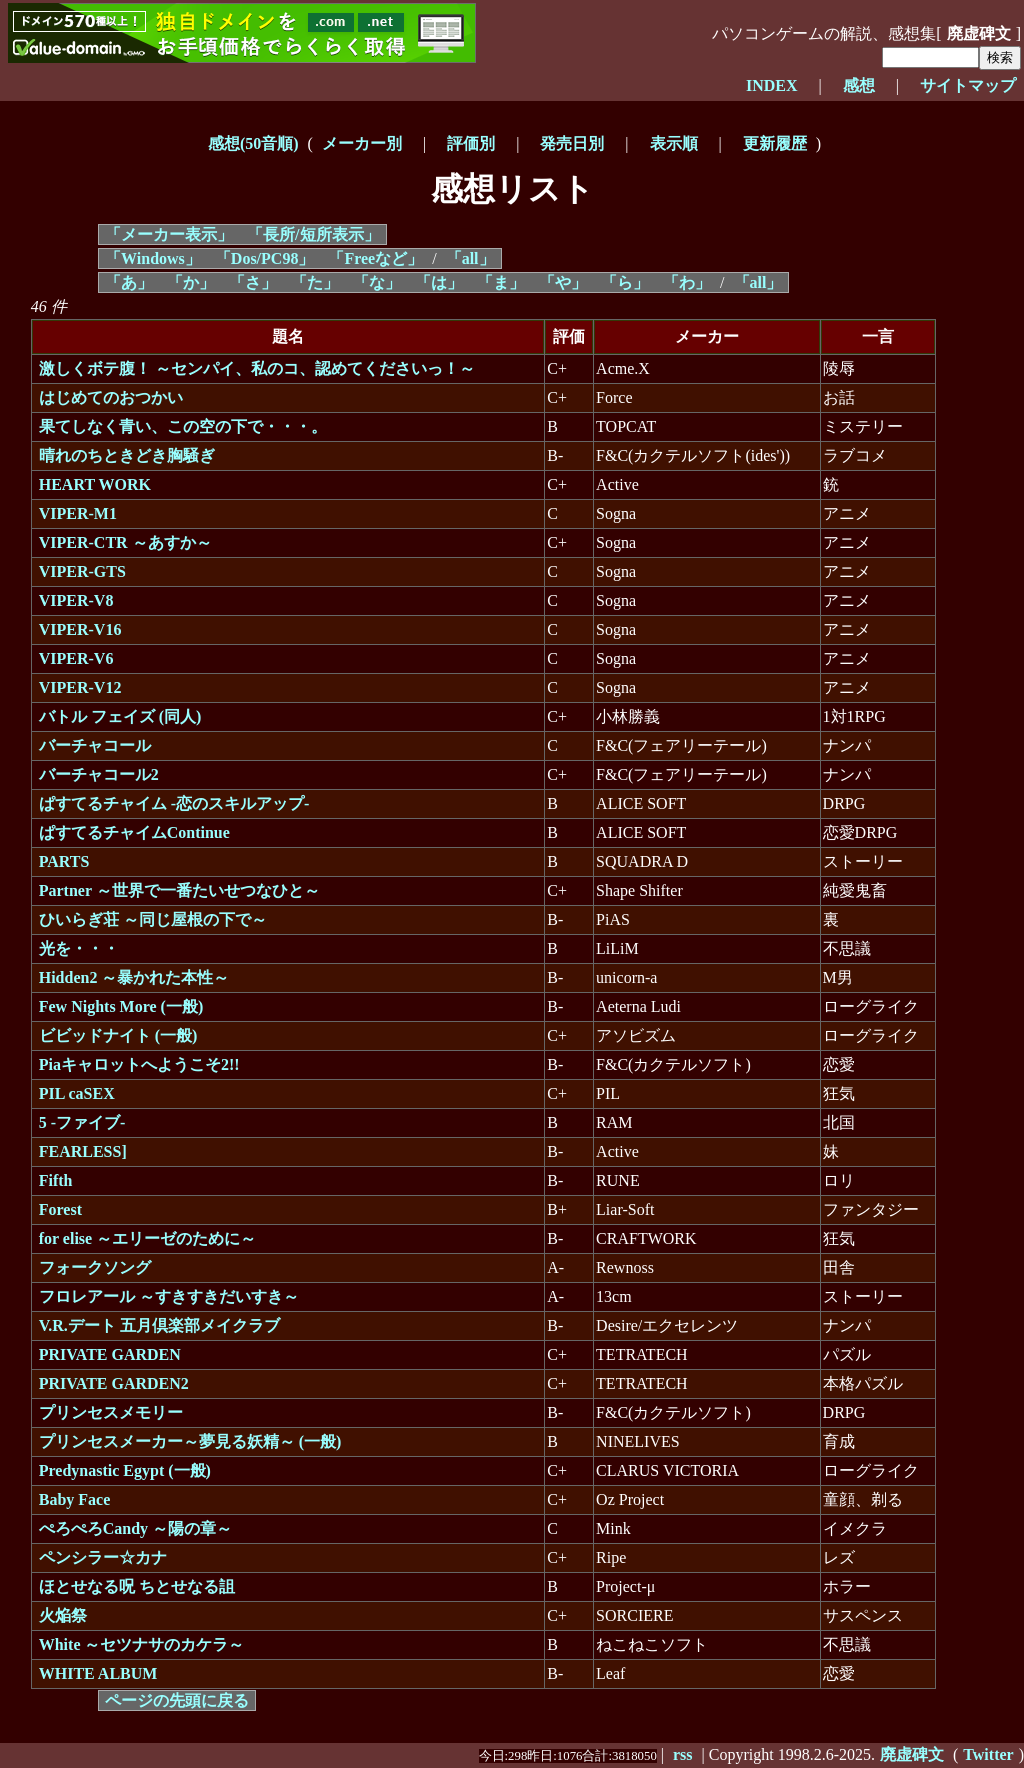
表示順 (674, 143)
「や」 (563, 282)
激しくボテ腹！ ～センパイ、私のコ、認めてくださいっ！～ (257, 368)
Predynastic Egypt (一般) (125, 1470)
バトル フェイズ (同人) (120, 716)
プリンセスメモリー (111, 1412)
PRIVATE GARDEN (110, 1354)
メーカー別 (362, 143)
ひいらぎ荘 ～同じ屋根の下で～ (153, 919)
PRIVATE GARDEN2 (114, 1383)
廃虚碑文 (979, 33)
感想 (859, 85)
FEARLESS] (83, 1151)
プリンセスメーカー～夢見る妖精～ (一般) (190, 1441)
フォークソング (95, 1267)
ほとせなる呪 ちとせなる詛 (137, 1586)
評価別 (471, 143)
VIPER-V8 (76, 600)
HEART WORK (95, 484)
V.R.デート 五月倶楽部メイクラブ (159, 1325)
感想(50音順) (253, 143)
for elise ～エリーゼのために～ (147, 1238)
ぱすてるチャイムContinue (134, 832)
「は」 (439, 282)
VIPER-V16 (80, 629)
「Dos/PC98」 (265, 258)
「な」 (377, 282)
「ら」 (625, 282)
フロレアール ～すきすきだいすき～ (169, 1296)
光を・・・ (79, 948)
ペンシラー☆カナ (103, 1557)
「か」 (191, 282)
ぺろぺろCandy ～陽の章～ (135, 1528)
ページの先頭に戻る (177, 1700)
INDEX (772, 85)
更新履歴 (775, 143)
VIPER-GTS (82, 571)
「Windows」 (153, 258)
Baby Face (75, 1499)
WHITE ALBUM (98, 1673)
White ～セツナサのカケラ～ (142, 1644)
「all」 (470, 258)
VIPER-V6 (76, 658)
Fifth (56, 1180)
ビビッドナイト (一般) (118, 1035)
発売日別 (572, 143)
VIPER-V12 (80, 687)
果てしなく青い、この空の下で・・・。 (183, 426)
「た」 (315, 282)
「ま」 (501, 282)
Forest (60, 1209)
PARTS (64, 861)
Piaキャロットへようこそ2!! (139, 1064)
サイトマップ (968, 85)
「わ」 (687, 282)
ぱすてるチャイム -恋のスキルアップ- (174, 803)
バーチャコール (95, 745)
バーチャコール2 (99, 774)
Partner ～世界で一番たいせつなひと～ (179, 890)
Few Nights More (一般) (121, 1006)
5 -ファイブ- (82, 1122)
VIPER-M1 (78, 513)
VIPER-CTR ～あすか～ (125, 542)
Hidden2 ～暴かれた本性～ (134, 977)
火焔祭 (63, 1615)
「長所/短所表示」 (313, 234)
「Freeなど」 (375, 258)
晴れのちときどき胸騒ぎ (127, 455)
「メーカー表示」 (169, 234)
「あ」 (129, 282)
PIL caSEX (77, 1093)
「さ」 (253, 282)
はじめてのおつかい (111, 397)
